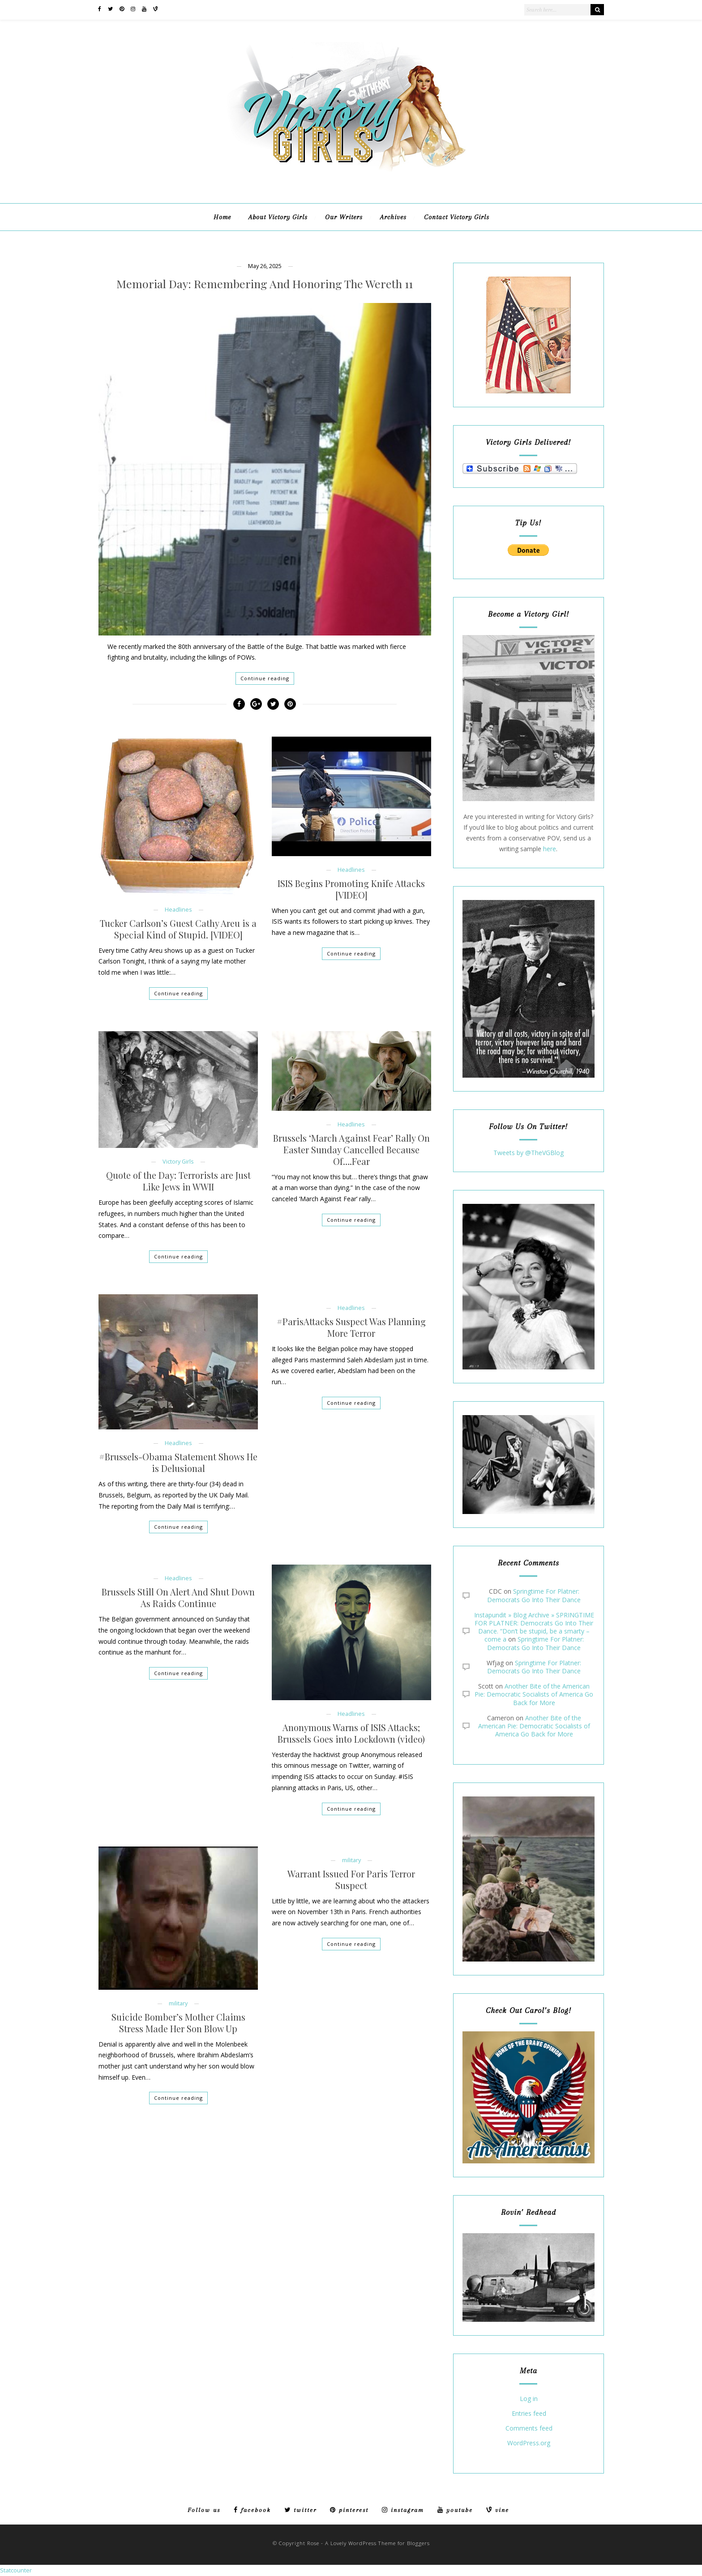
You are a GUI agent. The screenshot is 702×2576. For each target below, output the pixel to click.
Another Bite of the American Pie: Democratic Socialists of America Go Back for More (534, 1694)
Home (222, 217)
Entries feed (529, 2414)
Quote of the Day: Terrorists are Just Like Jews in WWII (178, 1181)
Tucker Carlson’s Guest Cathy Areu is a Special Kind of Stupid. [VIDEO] (178, 929)
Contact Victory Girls (456, 217)
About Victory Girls (278, 217)
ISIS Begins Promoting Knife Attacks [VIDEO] (351, 889)
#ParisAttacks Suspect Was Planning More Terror (351, 1327)
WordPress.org (528, 2443)
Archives (393, 217)
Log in (529, 2399)
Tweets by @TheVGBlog (528, 1152)
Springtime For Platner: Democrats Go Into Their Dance (534, 1595)
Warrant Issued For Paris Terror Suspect (351, 1879)
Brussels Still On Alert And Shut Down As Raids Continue (178, 1597)
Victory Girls (178, 1161)
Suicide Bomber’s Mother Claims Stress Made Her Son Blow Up (178, 2022)
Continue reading (264, 678)
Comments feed (528, 2428)
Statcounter (16, 2570)
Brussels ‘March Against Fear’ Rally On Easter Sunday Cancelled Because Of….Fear (351, 1149)
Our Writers (344, 217)
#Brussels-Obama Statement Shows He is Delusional (178, 1462)
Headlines (178, 909)
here (549, 848)
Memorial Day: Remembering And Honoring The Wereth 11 (264, 284)
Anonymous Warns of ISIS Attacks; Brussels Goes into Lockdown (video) (351, 1733)
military (178, 2003)
